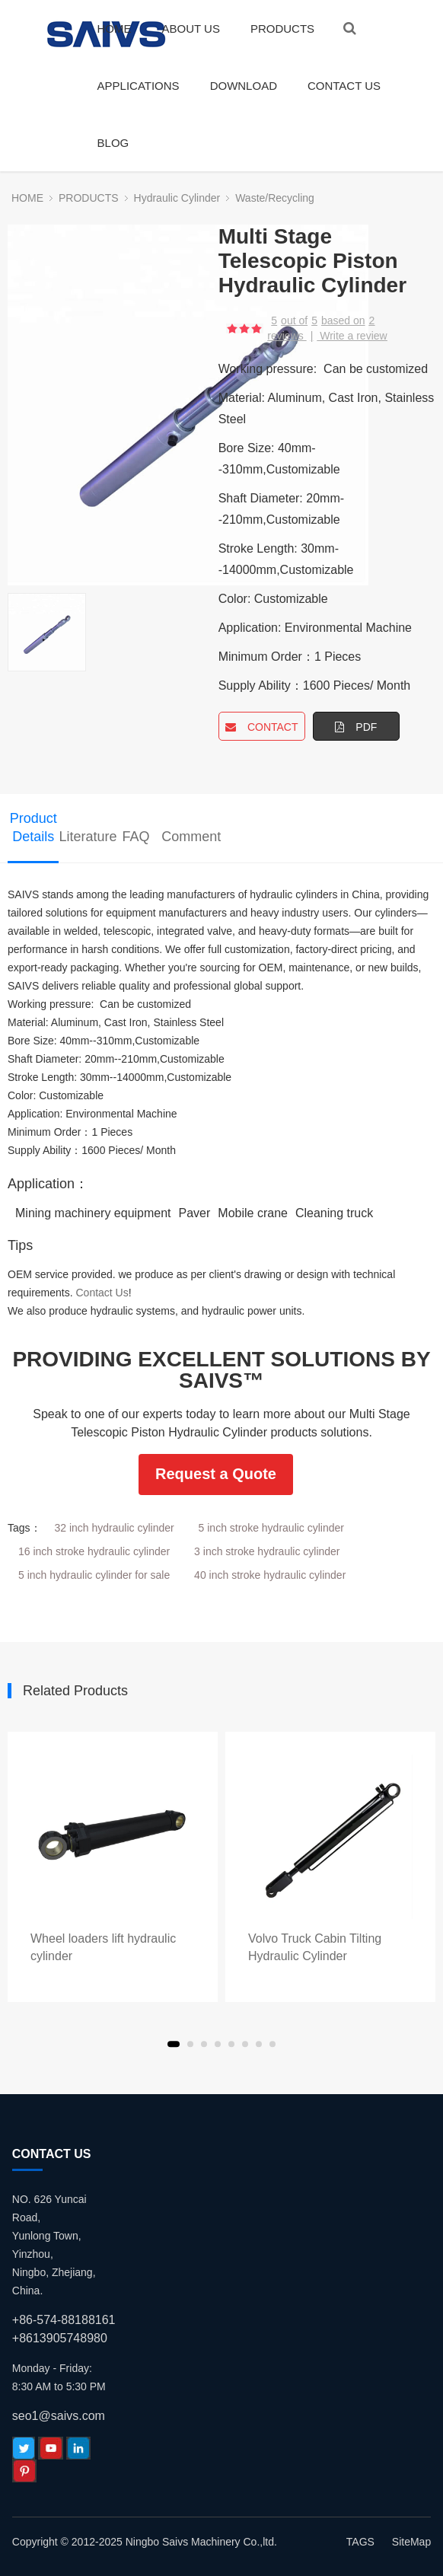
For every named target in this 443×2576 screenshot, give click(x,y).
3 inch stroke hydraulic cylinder (266, 1551)
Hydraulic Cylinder (177, 198)
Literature (84, 836)
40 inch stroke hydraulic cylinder (270, 1575)
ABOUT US (191, 28)
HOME (114, 28)
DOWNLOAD (243, 85)
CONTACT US (344, 85)
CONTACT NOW (261, 731)
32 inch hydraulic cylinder (114, 1528)
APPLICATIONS (138, 85)
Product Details (33, 827)
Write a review (353, 336)
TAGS (360, 2542)
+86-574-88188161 (64, 2319)
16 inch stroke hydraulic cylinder (94, 1551)
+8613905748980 (59, 2338)
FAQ (136, 836)
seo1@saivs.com (58, 2415)
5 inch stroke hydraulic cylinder (271, 1528)
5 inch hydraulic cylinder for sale (94, 1575)
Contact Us (101, 1292)
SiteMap (411, 2542)
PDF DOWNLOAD (356, 731)
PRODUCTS (282, 28)
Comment (186, 836)
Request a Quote (215, 1473)
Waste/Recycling (274, 198)
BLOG (113, 142)
